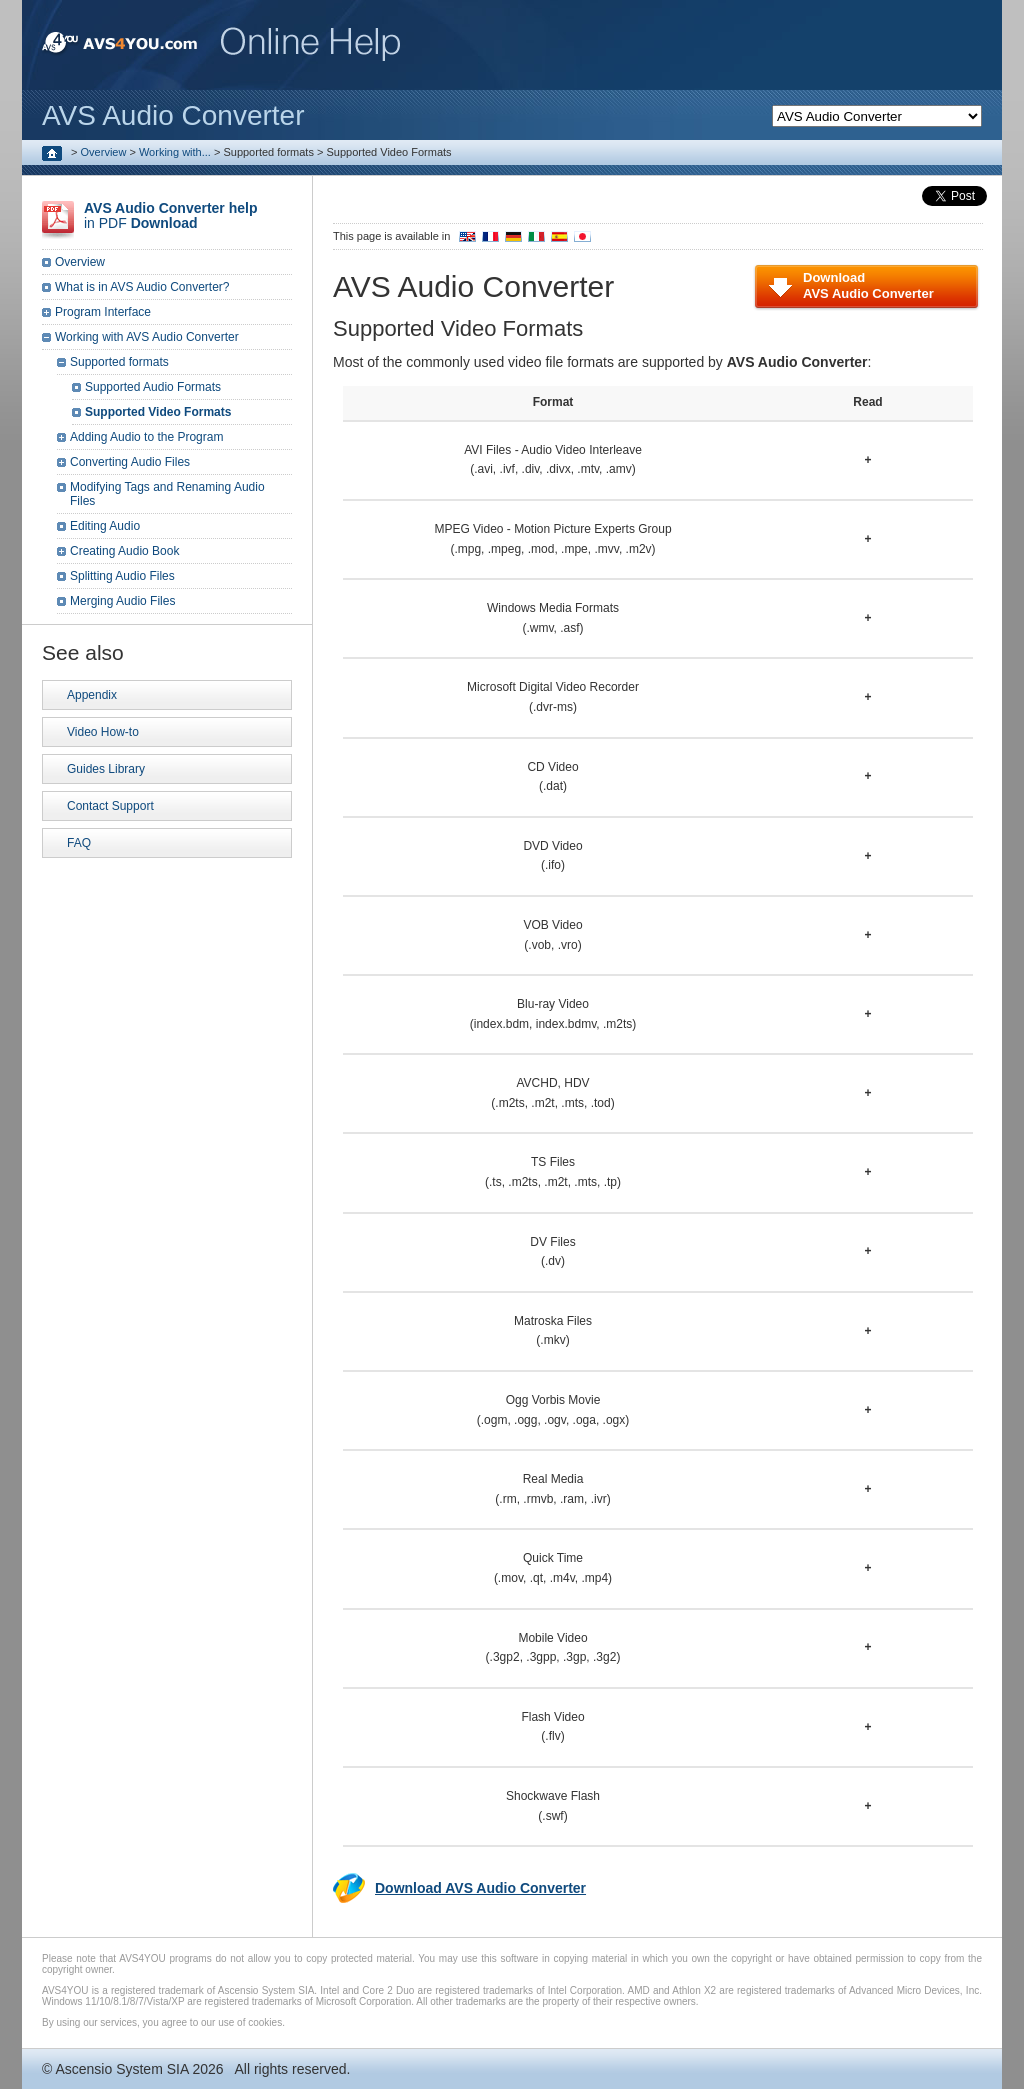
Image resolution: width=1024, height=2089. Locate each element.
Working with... (175, 152)
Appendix (92, 695)
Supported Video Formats (158, 412)
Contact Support (110, 806)
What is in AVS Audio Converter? (142, 287)
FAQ (79, 843)
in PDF (170, 215)
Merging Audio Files (122, 601)
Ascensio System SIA (121, 2069)
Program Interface (103, 312)
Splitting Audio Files (122, 576)
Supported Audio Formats (153, 387)
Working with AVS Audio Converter (147, 337)
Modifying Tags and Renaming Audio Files (167, 494)
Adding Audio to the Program (146, 437)
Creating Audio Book (124, 551)
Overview (104, 152)
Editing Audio (105, 526)
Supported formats (119, 362)
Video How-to (103, 732)
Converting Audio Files (130, 462)
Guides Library (106, 769)
